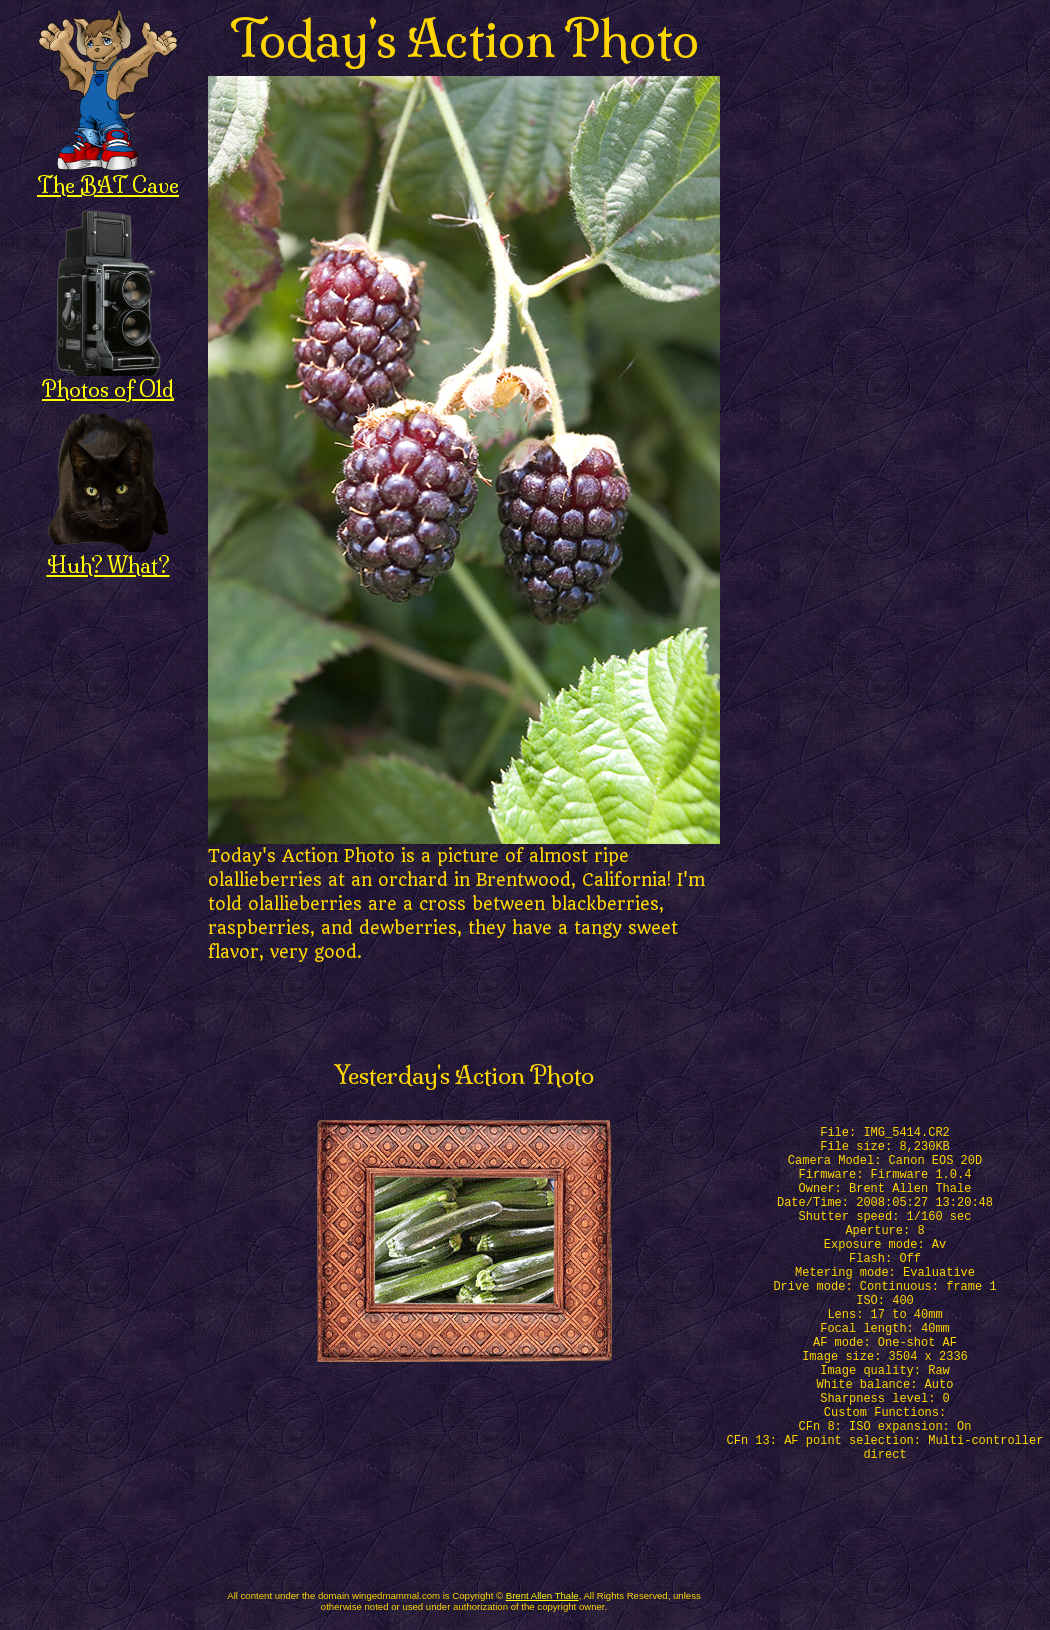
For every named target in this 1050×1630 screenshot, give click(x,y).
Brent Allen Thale (542, 1595)
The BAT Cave (108, 174)
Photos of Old (108, 378)
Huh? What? (108, 554)
